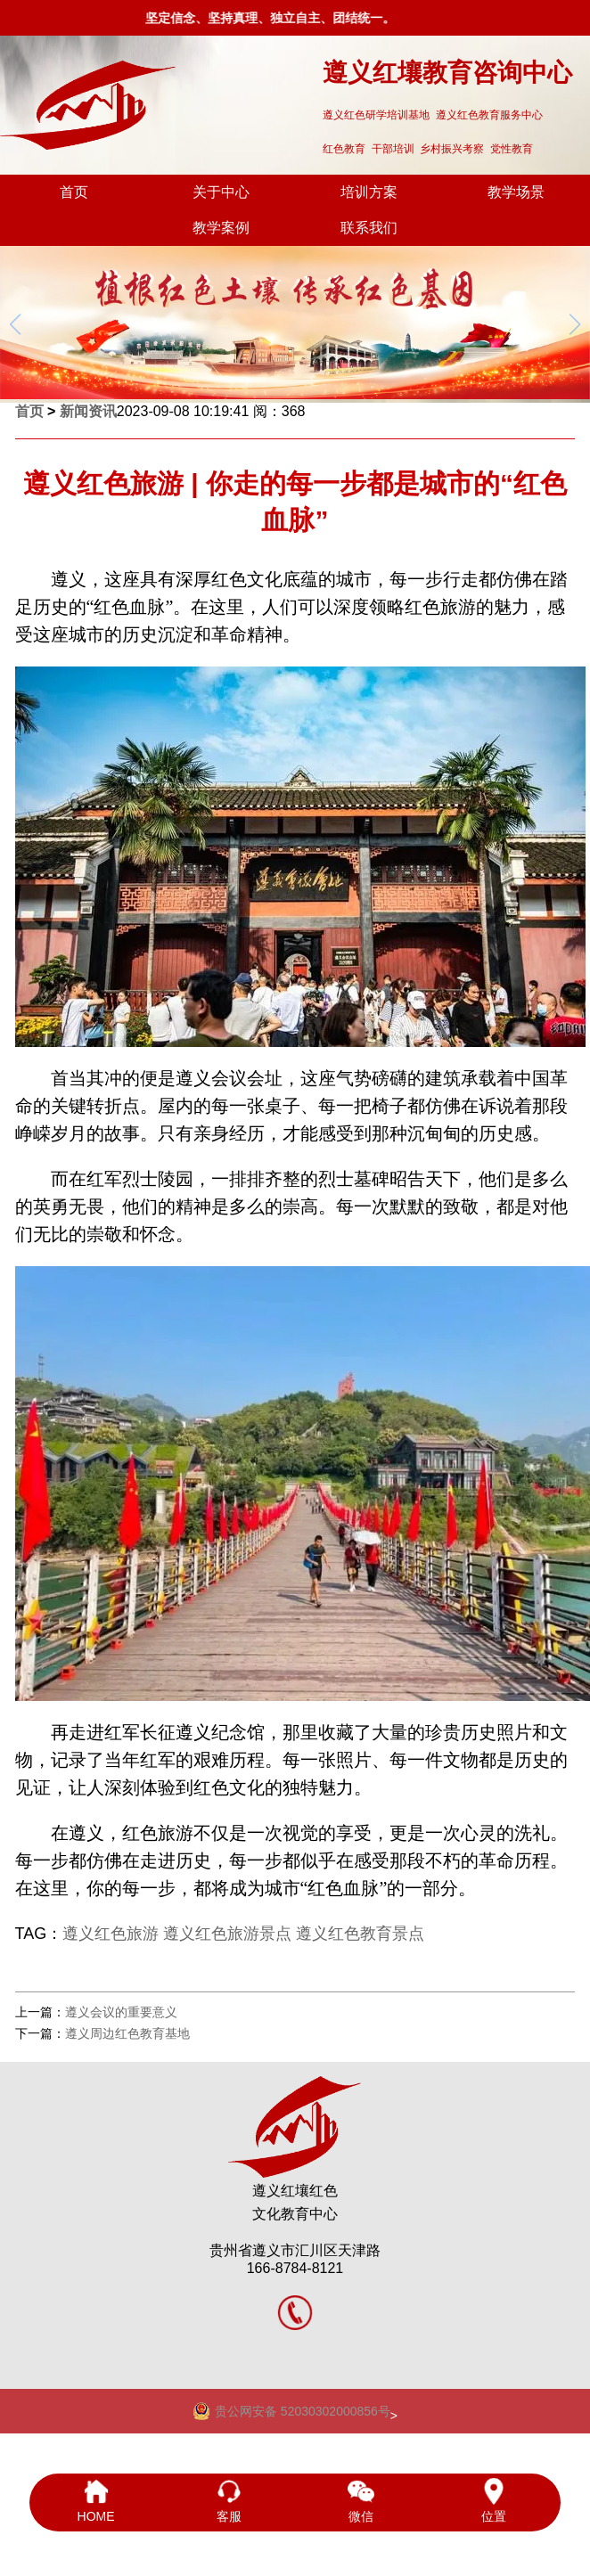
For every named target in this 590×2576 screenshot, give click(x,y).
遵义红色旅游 (110, 1933)
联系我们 (368, 227)
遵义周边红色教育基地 (127, 2033)
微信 (361, 2500)
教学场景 (516, 192)
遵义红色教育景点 (360, 1933)
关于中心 (221, 192)
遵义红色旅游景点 (227, 1933)
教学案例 (221, 227)
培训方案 (368, 192)
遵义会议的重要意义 (121, 2012)
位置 (494, 2500)
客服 (228, 2500)
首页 (74, 192)
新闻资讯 (88, 411)
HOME (95, 2500)
